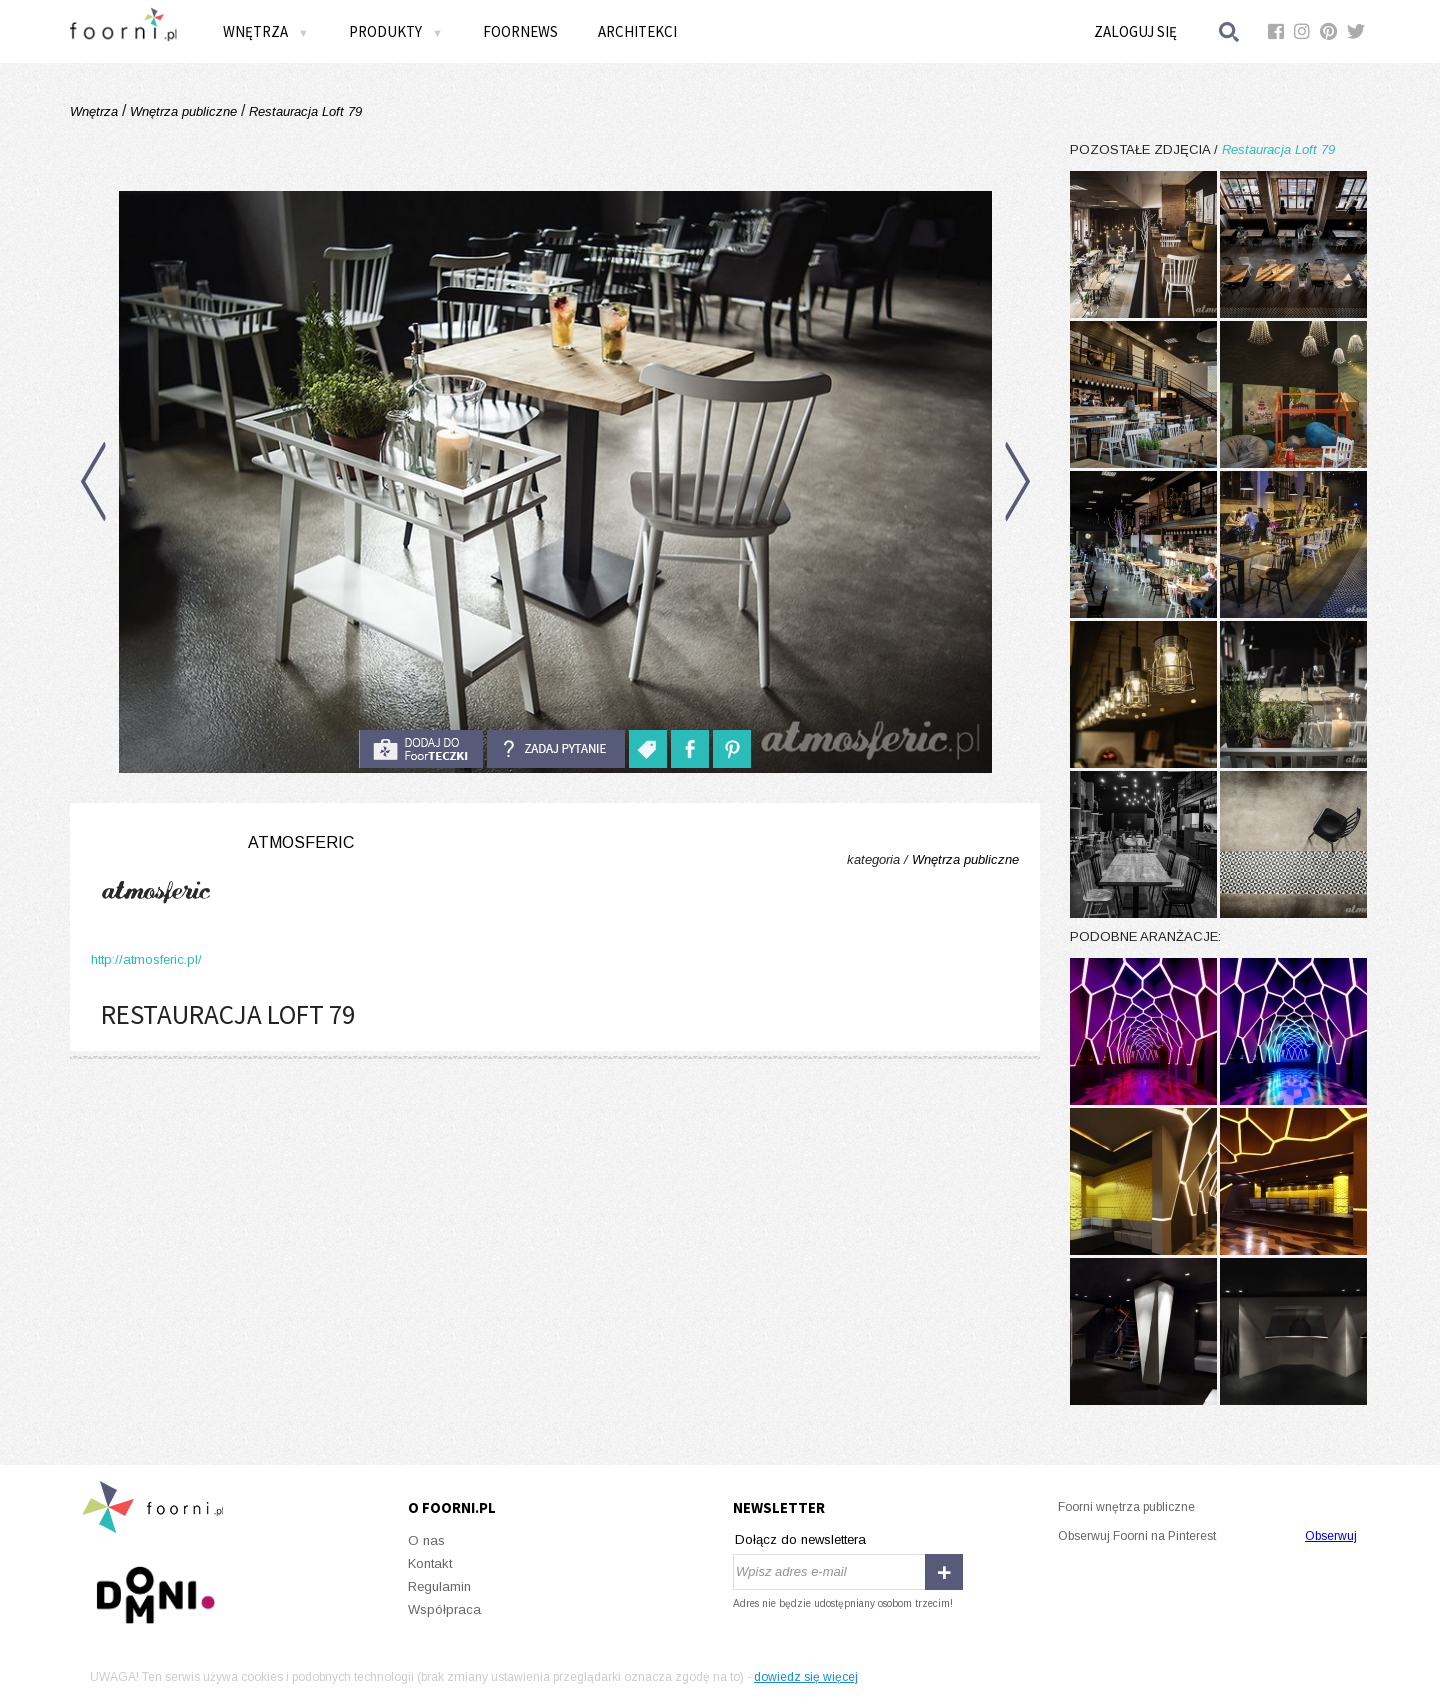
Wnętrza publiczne (183, 111)
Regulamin (439, 1586)
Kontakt (430, 1563)
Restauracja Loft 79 (303, 111)
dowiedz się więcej (806, 1677)
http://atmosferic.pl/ (146, 959)
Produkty (396, 31)
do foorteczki (421, 749)
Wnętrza (266, 31)
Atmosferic (301, 842)
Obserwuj (1331, 1536)
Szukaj (1230, 31)
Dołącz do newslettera (800, 1539)
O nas (426, 1540)
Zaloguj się (1135, 31)
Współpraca (444, 1609)
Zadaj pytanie (556, 749)
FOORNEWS (520, 31)
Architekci (637, 31)
